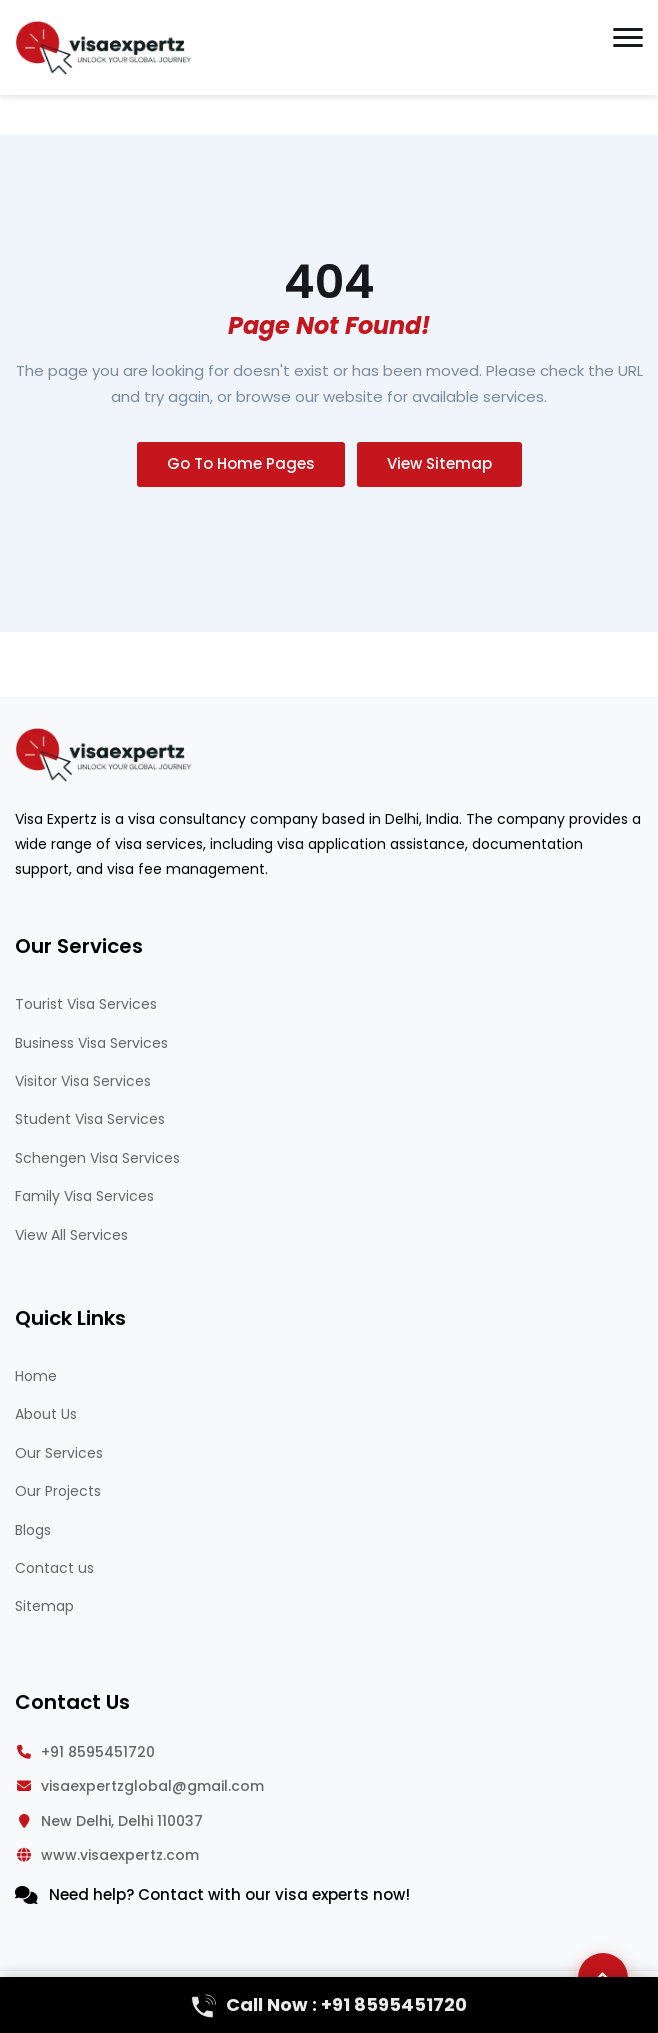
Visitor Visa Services (83, 1081)
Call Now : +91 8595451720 (329, 2005)
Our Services (59, 1453)
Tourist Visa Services (86, 1004)
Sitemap (44, 1606)
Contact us (54, 1568)
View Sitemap (439, 463)
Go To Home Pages (241, 463)
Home (36, 1376)
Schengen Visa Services (97, 1158)
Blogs (33, 1530)
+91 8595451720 (98, 1752)
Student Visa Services (90, 1119)
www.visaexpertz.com (120, 1855)
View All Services (71, 1235)
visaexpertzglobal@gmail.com (152, 1786)
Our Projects (58, 1491)
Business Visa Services (91, 1043)
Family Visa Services (84, 1196)
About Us (46, 1414)
